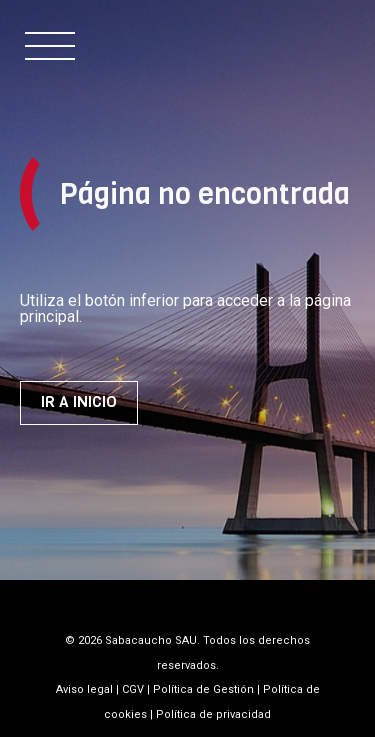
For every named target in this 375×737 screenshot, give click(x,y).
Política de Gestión (203, 689)
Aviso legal (84, 689)
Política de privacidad (213, 714)
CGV (133, 689)
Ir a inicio (79, 402)
